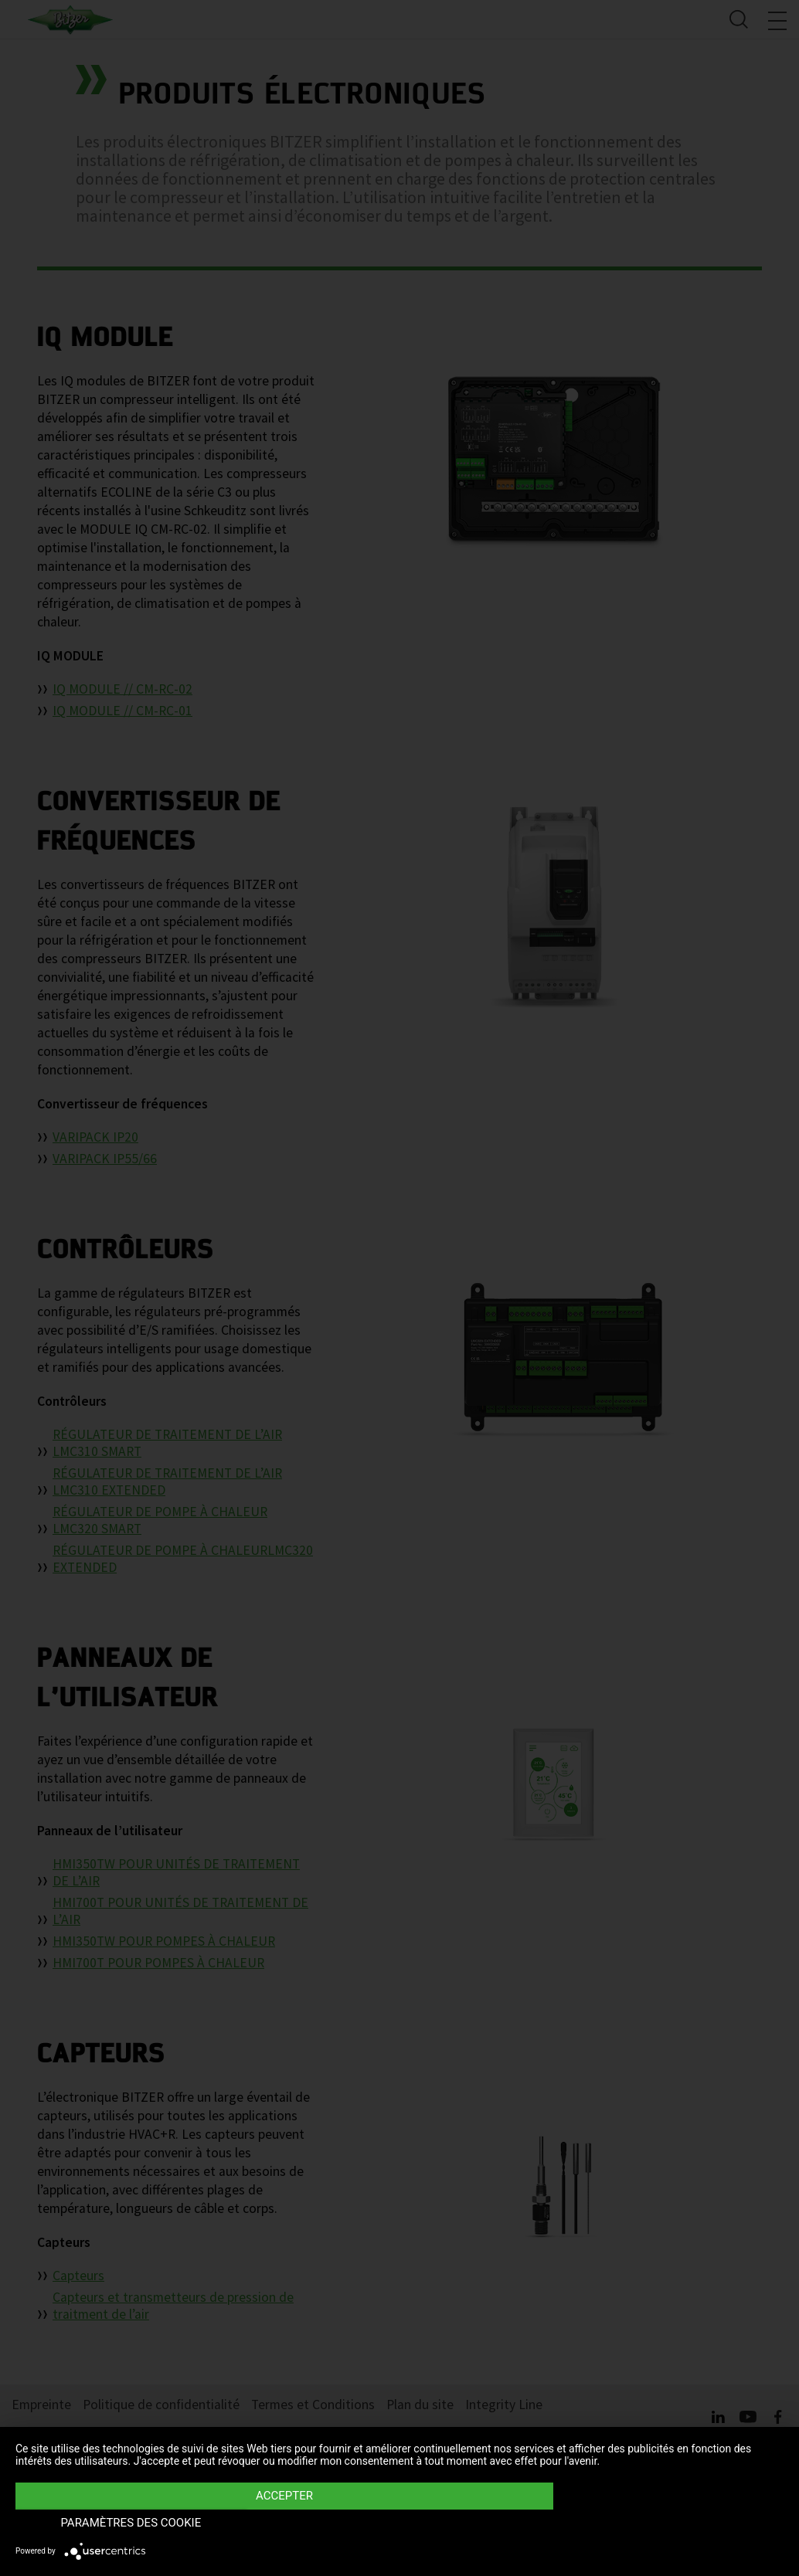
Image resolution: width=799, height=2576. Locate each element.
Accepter (284, 2523)
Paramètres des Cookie (668, 2523)
